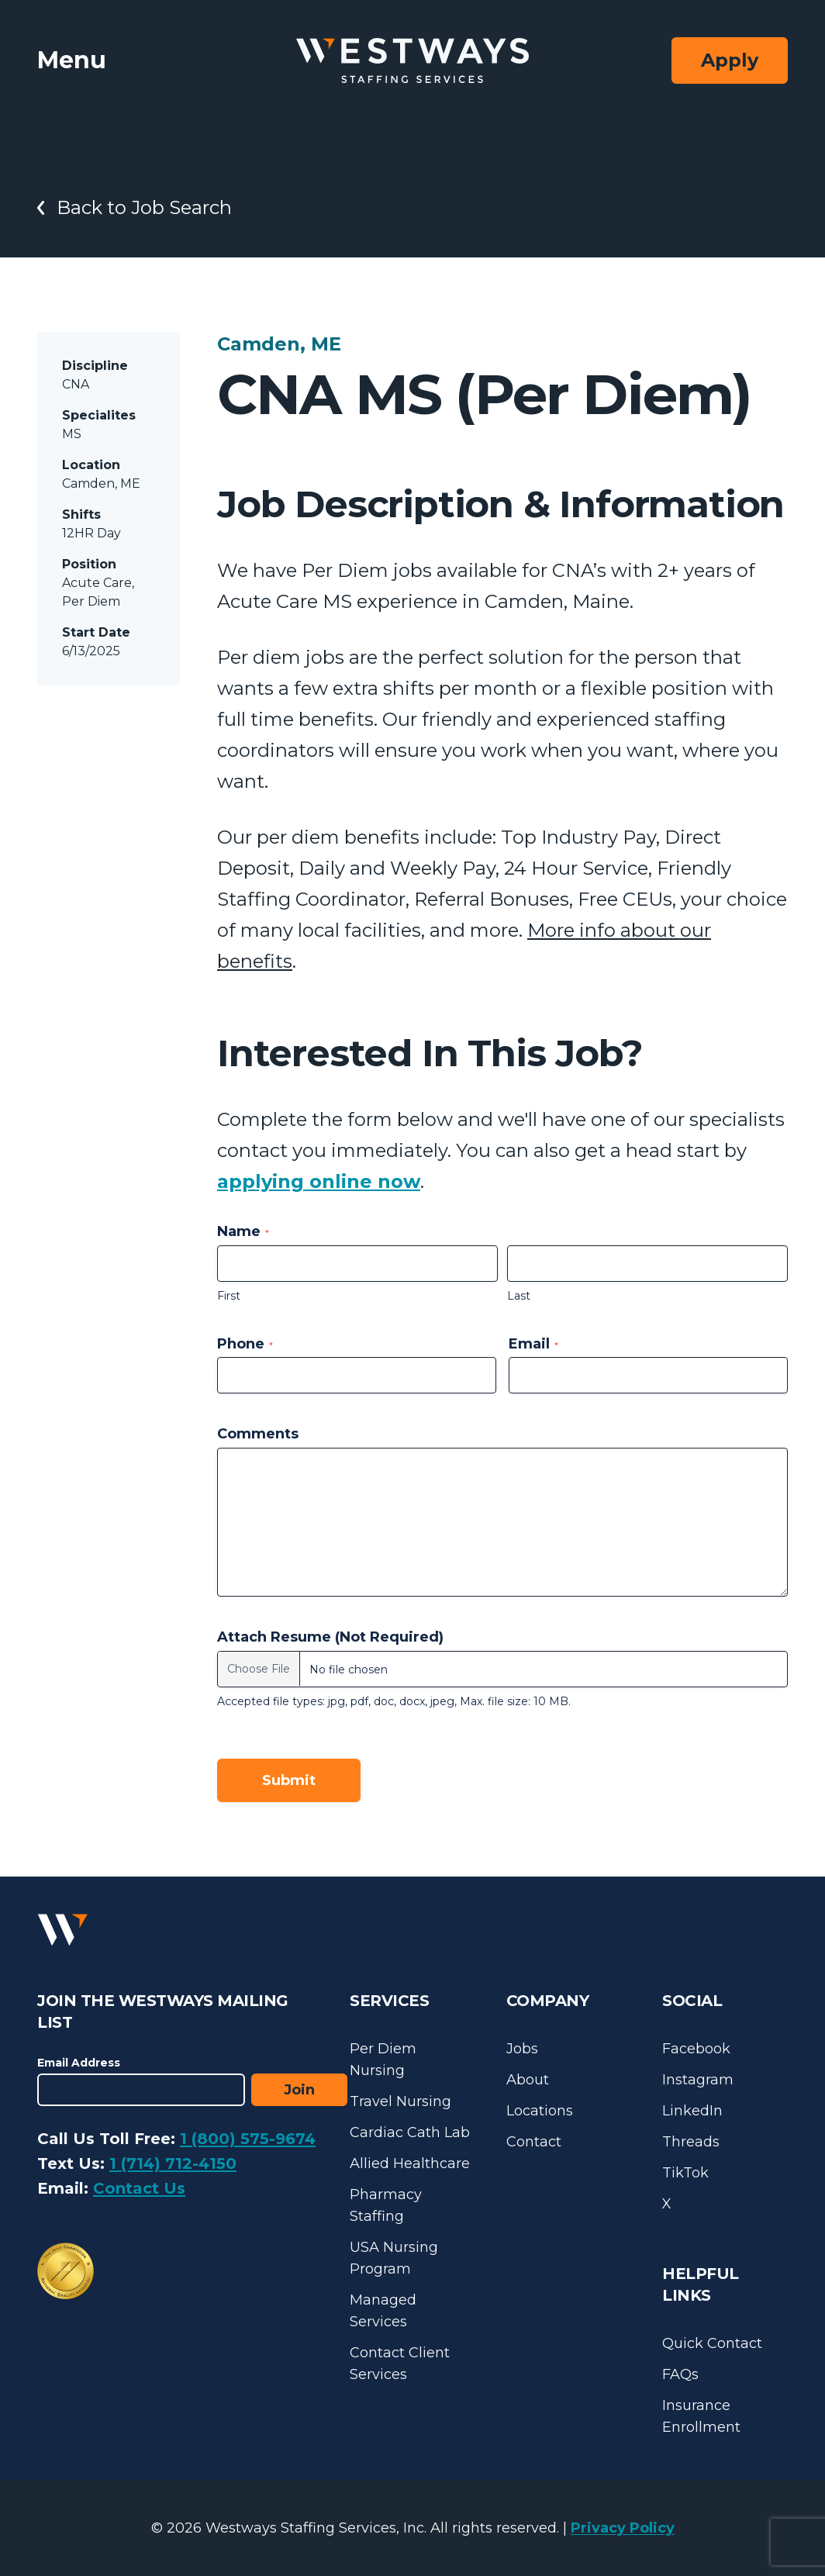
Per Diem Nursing (383, 2059)
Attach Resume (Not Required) (330, 1636)
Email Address (78, 2063)
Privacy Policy (623, 2527)
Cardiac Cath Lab (410, 2132)
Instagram (698, 2079)
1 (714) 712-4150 (172, 2163)
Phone (245, 1343)
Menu (71, 60)
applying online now (318, 1181)
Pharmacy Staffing (386, 2205)
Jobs (522, 2048)
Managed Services (383, 2310)
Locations (539, 2110)
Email (533, 1343)
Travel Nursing (400, 2101)
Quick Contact (712, 2343)
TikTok (685, 2172)
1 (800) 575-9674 (248, 2138)
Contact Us (139, 2188)
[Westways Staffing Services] (412, 61)
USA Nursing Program (394, 2258)
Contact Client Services (400, 2363)
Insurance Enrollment (701, 2416)
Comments (258, 1433)
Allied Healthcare (410, 2163)
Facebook (696, 2048)
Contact (533, 2141)
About (527, 2079)
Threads (691, 2141)
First (228, 1296)
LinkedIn (692, 2110)
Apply (729, 60)
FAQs (680, 2374)
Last (518, 1296)
